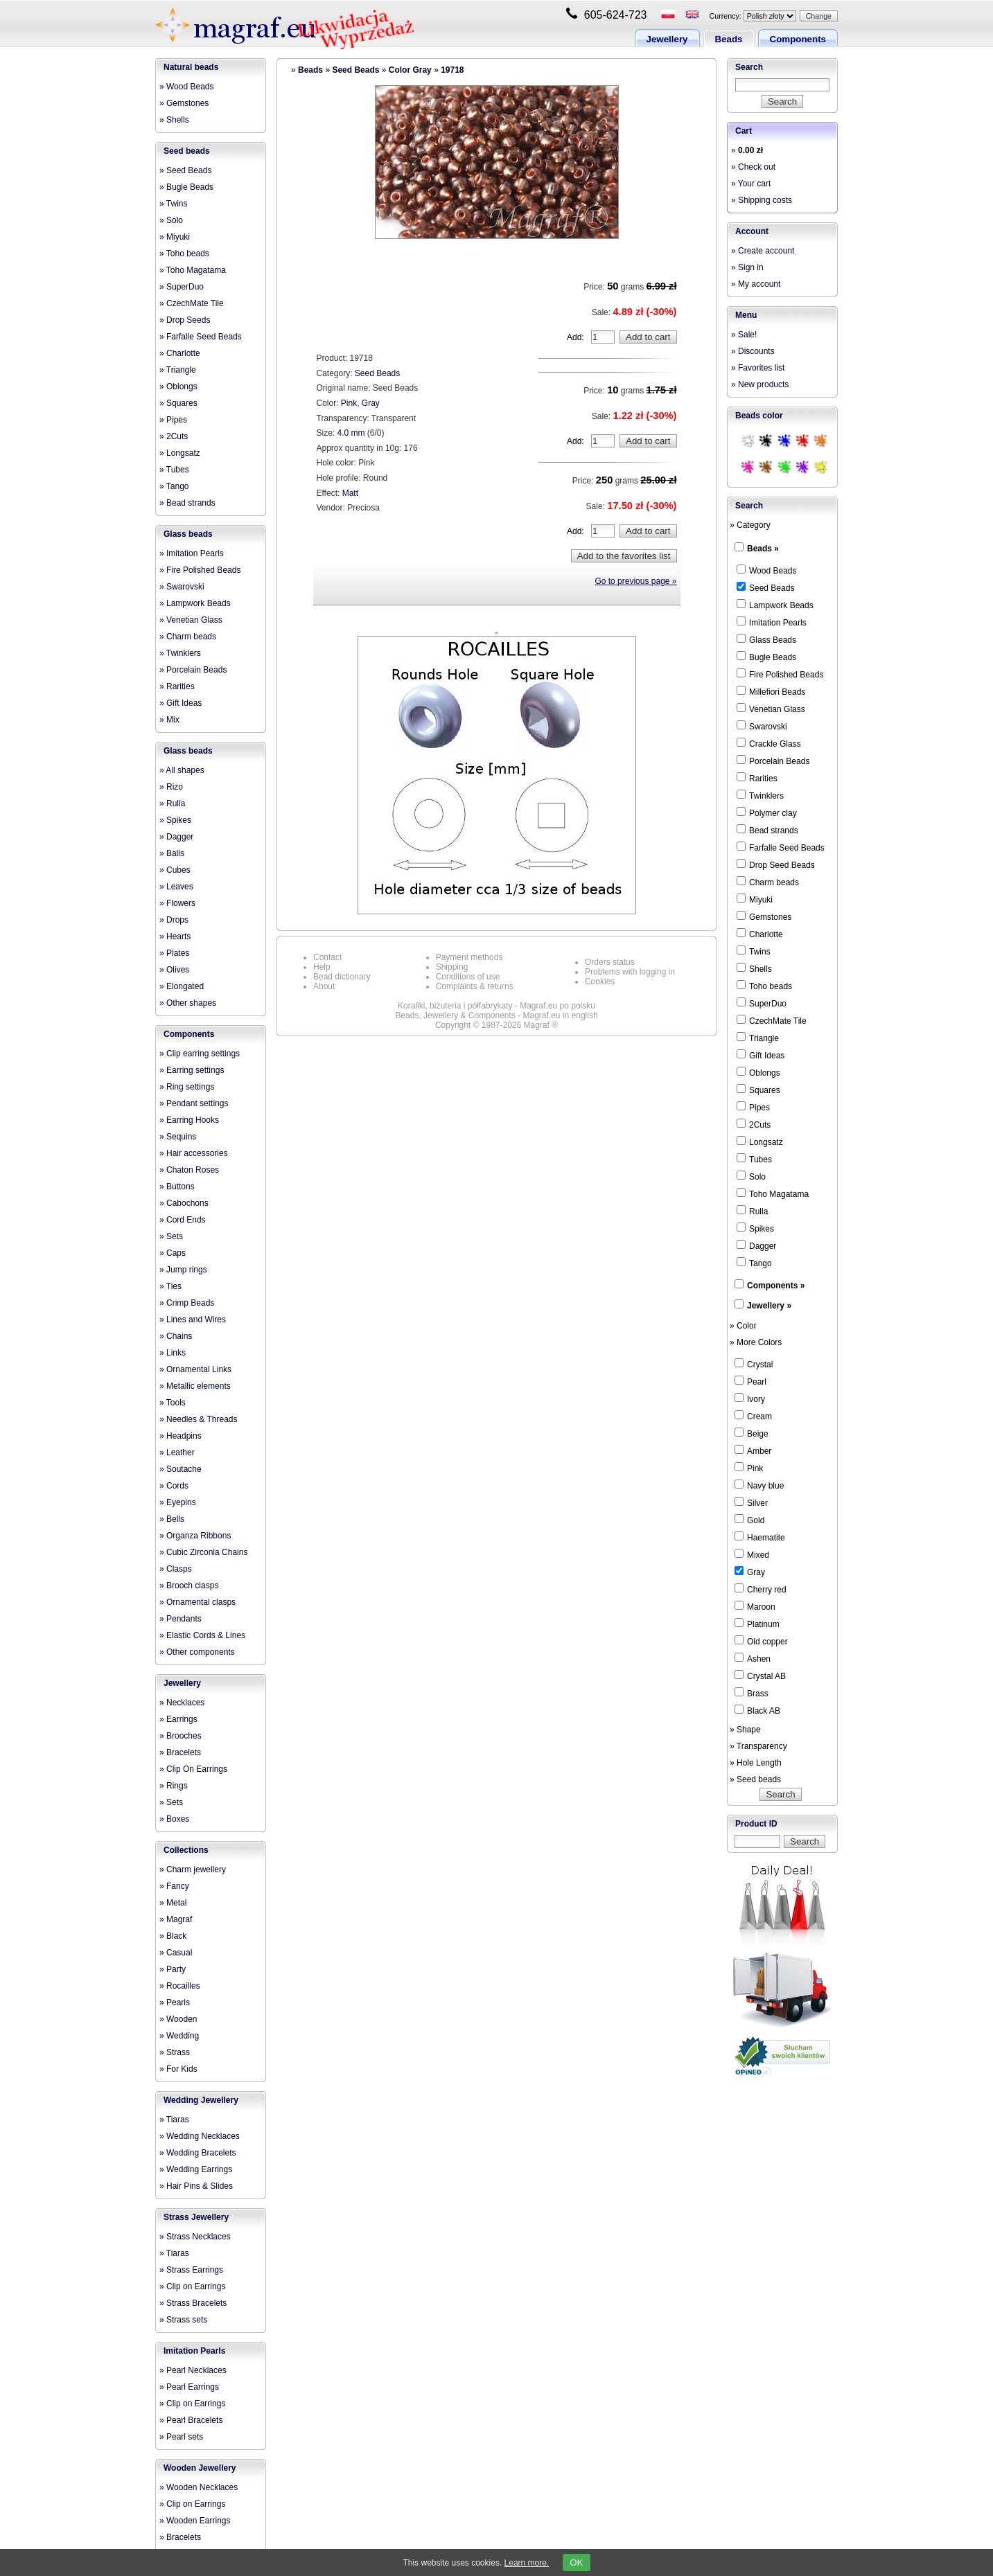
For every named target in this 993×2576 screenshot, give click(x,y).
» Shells (174, 120)
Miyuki (755, 899)
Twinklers (760, 795)
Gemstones (764, 916)
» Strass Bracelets (193, 2303)
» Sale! (744, 334)
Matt (350, 493)
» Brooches (180, 1736)
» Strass (174, 2052)
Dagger (756, 1245)
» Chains (175, 1336)
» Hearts (175, 936)
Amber (753, 1450)
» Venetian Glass (190, 620)
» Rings (173, 1786)
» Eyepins (177, 1502)
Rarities (757, 777)
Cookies (600, 981)
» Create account (762, 251)
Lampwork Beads (775, 604)
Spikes (755, 1228)
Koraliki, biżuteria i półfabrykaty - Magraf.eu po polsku (496, 1006)
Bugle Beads (766, 656)
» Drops (173, 920)
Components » (776, 1285)
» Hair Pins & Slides (196, 2186)
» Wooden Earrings (195, 2520)
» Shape (745, 1729)
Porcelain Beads (773, 760)
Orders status (610, 962)
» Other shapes (187, 1003)
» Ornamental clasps (197, 1602)
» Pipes (173, 420)
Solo (751, 1176)
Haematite (760, 1537)
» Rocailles (179, 1986)
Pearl (750, 1381)
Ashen (753, 1658)
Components (798, 39)
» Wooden (178, 2019)
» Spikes (175, 820)
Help (322, 967)
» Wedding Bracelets (197, 2153)
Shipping (452, 967)
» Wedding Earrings (195, 2169)
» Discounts (753, 351)
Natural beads (191, 67)
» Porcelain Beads (193, 670)
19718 (452, 70)
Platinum (757, 1623)
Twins (754, 951)
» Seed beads (755, 1779)
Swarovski (762, 725)
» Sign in (747, 267)
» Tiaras (174, 2119)
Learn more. (527, 2563)
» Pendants (180, 1619)
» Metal (172, 1903)
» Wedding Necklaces (199, 2136)
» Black (172, 1936)
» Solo (171, 220)
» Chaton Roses (189, 1170)
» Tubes (174, 469)
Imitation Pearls (194, 2351)
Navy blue (759, 1485)
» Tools (172, 1402)
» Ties (170, 1286)
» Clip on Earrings (192, 2286)
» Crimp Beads (186, 1303)
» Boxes (174, 1819)
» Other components (197, 1652)
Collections (186, 1850)
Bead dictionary (342, 976)
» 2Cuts (173, 436)
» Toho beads (184, 253)
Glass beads (188, 534)
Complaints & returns (474, 986)
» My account (755, 284)
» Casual (175, 1952)
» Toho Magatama (192, 270)
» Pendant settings (193, 1103)
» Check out (753, 167)
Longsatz (760, 1141)
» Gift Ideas (180, 703)
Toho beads (764, 985)
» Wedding (179, 2036)
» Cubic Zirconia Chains (203, 1552)
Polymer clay (767, 812)
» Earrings (178, 1719)
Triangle (758, 1037)
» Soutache (180, 1469)
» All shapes (181, 770)
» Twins (173, 203)
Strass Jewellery (196, 2217)
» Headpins (180, 1436)
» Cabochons (184, 1203)
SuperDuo (762, 1003)
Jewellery (667, 39)
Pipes (753, 1106)
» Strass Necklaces (195, 2236)
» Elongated (181, 986)
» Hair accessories (193, 1153)
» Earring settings (191, 1070)
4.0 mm (351, 433)
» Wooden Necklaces (198, 2487)
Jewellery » (769, 1306)
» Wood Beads (186, 86)
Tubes (754, 1158)
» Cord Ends (182, 1220)
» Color (743, 1326)
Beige (751, 1433)
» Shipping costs (761, 200)
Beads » (763, 548)
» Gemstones (184, 103)
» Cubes (175, 870)
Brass (751, 1692)
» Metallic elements (195, 1386)
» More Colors (756, 1342)
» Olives (174, 970)
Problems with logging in (630, 972)
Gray (371, 403)
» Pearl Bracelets (190, 2420)
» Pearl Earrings (189, 2387)
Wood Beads (767, 570)
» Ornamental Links (195, 1369)
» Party (172, 1969)
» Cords (173, 1486)
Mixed (752, 1554)
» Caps (172, 1253)
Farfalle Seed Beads (781, 847)
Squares (758, 1089)
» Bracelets (180, 1752)
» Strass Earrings (191, 2270)
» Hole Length (756, 1763)
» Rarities (177, 686)
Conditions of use (468, 976)
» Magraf (175, 1919)
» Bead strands (187, 503)
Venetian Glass (771, 708)
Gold (749, 1519)
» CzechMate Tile (191, 303)
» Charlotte (179, 353)
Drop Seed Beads (776, 864)
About (324, 986)
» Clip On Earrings (193, 1769)
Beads (729, 39)
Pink (349, 403)
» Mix (169, 720)
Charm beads (768, 881)
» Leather (177, 1452)
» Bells (171, 1519)
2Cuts (754, 1124)
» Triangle (177, 370)
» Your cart (751, 183)
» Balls (171, 853)
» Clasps (175, 1569)
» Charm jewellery (192, 1869)
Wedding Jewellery (201, 2100)
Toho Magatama (773, 1193)
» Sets (171, 1236)
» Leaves (176, 886)
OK (576, 2562)
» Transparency (758, 1746)
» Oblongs (178, 386)
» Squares (178, 403)
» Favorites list (757, 368)
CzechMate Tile (772, 1020)
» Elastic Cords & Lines (202, 1635)
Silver (751, 1502)
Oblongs (758, 1072)
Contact (327, 957)
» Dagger (176, 837)
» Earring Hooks (189, 1120)
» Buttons (177, 1186)
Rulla (752, 1210)
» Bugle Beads (186, 187)
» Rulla (172, 803)
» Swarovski (181, 587)
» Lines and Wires (192, 1319)
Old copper (761, 1640)
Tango (754, 1262)
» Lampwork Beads (195, 603)
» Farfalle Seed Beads (200, 336)
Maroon (755, 1606)
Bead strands (767, 829)
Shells (754, 968)
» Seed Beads (185, 170)
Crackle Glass (769, 743)
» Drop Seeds (184, 320)
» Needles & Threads (198, 1419)
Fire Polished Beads (780, 673)
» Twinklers (180, 653)
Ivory (750, 1398)
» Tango (174, 486)
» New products (760, 384)
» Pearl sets (181, 2437)
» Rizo (171, 787)
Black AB (757, 1710)
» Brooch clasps (188, 1585)
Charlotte (760, 933)
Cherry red (761, 1589)
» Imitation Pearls (191, 553)
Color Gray (410, 70)
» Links (172, 1353)
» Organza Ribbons (195, 1535)
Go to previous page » (635, 581)
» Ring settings (186, 1087)
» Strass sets (183, 2320)
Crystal (754, 1363)
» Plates (174, 953)
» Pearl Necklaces (193, 2370)
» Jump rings (183, 1269)
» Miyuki (174, 237)
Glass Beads (766, 639)
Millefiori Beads (771, 691)
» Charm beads (187, 636)
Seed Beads (355, 70)
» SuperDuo (181, 287)
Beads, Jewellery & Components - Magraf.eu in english (496, 1015)
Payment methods (469, 957)
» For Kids (178, 2069)
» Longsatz (179, 453)
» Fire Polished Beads (199, 570)
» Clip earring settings (199, 1053)
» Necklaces (181, 1702)
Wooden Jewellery (200, 2468)
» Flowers (177, 903)
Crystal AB (760, 1675)
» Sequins (177, 1137)
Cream (753, 1415)
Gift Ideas (760, 1054)
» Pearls (174, 2002)
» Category (750, 525)
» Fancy (174, 1886)
